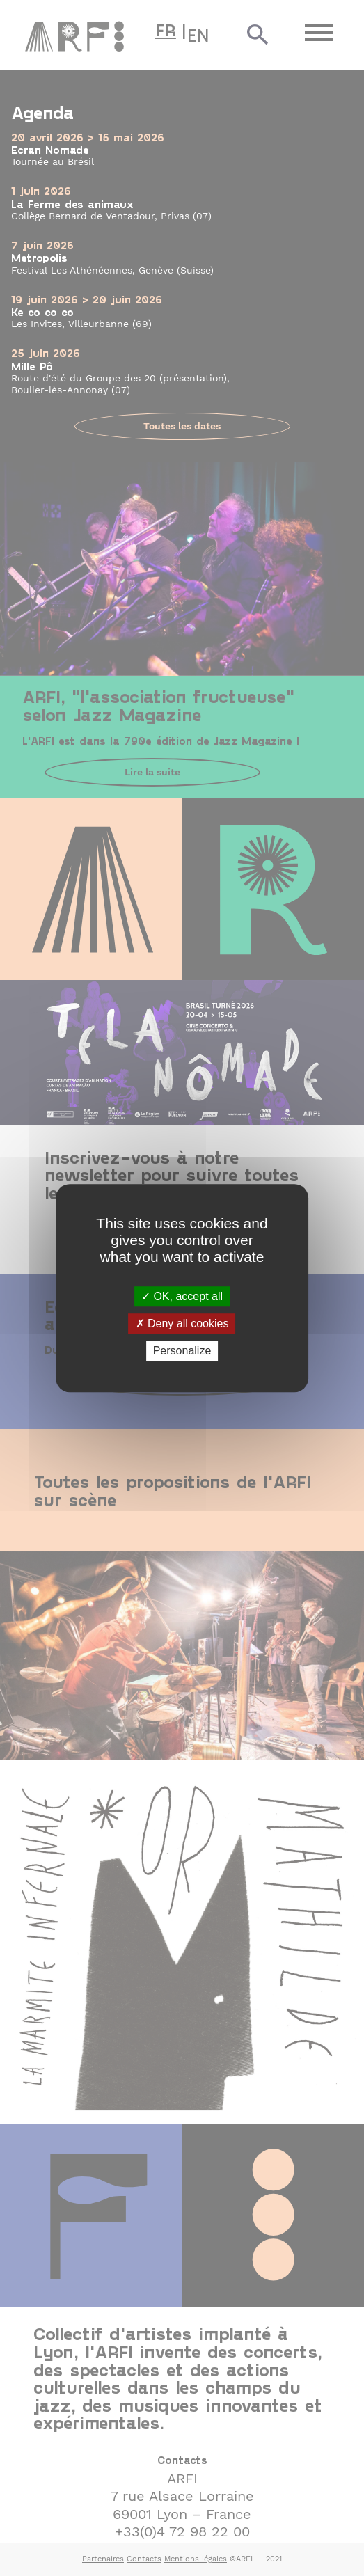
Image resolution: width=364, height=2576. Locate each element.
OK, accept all (182, 1296)
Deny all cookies (182, 1323)
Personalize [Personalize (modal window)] (182, 1351)
